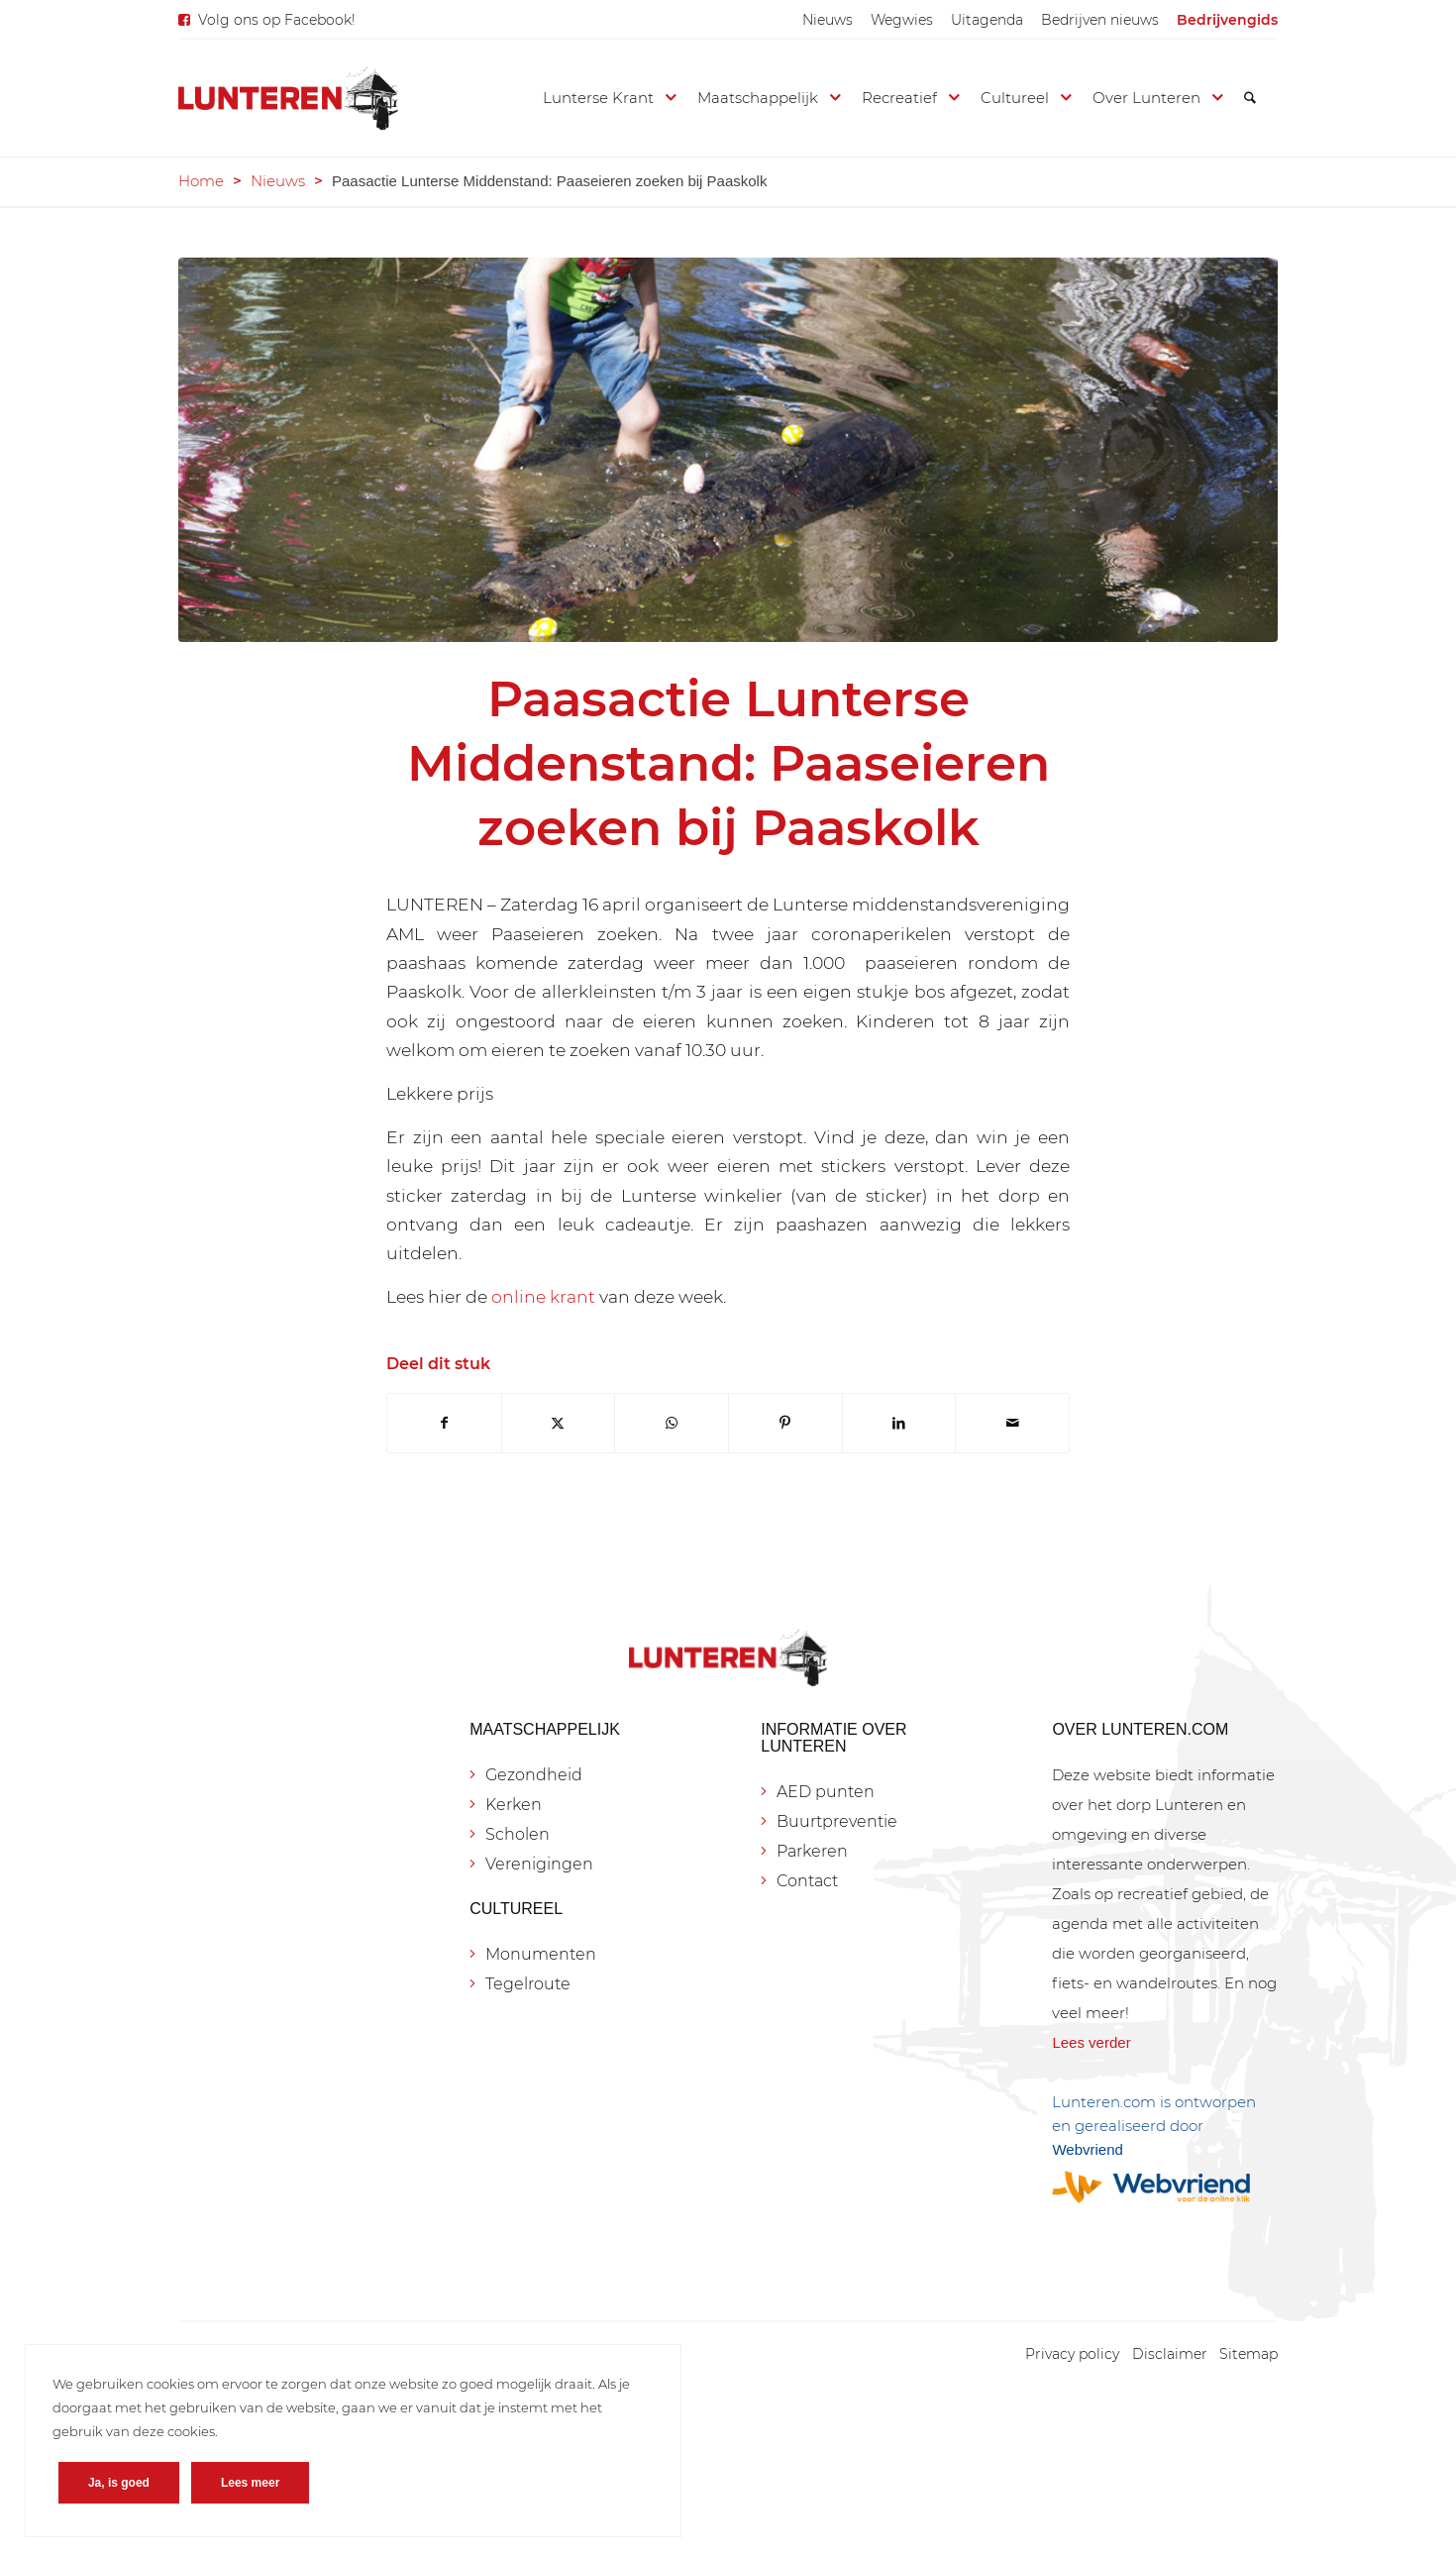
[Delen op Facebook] (444, 1423)
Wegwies (902, 20)
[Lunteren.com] (288, 98)
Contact (807, 1880)
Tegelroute (528, 1984)
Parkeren (812, 1851)
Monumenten (540, 1954)
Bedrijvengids (1227, 20)
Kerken (513, 1804)
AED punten (826, 1791)
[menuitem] (827, 20)
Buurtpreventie (837, 1821)
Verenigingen (539, 1864)
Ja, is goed (126, 2475)
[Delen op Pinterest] (785, 1423)
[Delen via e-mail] (1012, 1423)
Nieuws (827, 20)
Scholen (517, 1834)
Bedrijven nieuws (1100, 20)
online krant (543, 1296)
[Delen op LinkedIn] (899, 1423)
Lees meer (258, 2475)
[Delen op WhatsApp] (671, 1423)
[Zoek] (1250, 98)
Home (201, 180)
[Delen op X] (558, 1423)
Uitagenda (987, 20)
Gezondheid (533, 1774)
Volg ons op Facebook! (277, 20)
